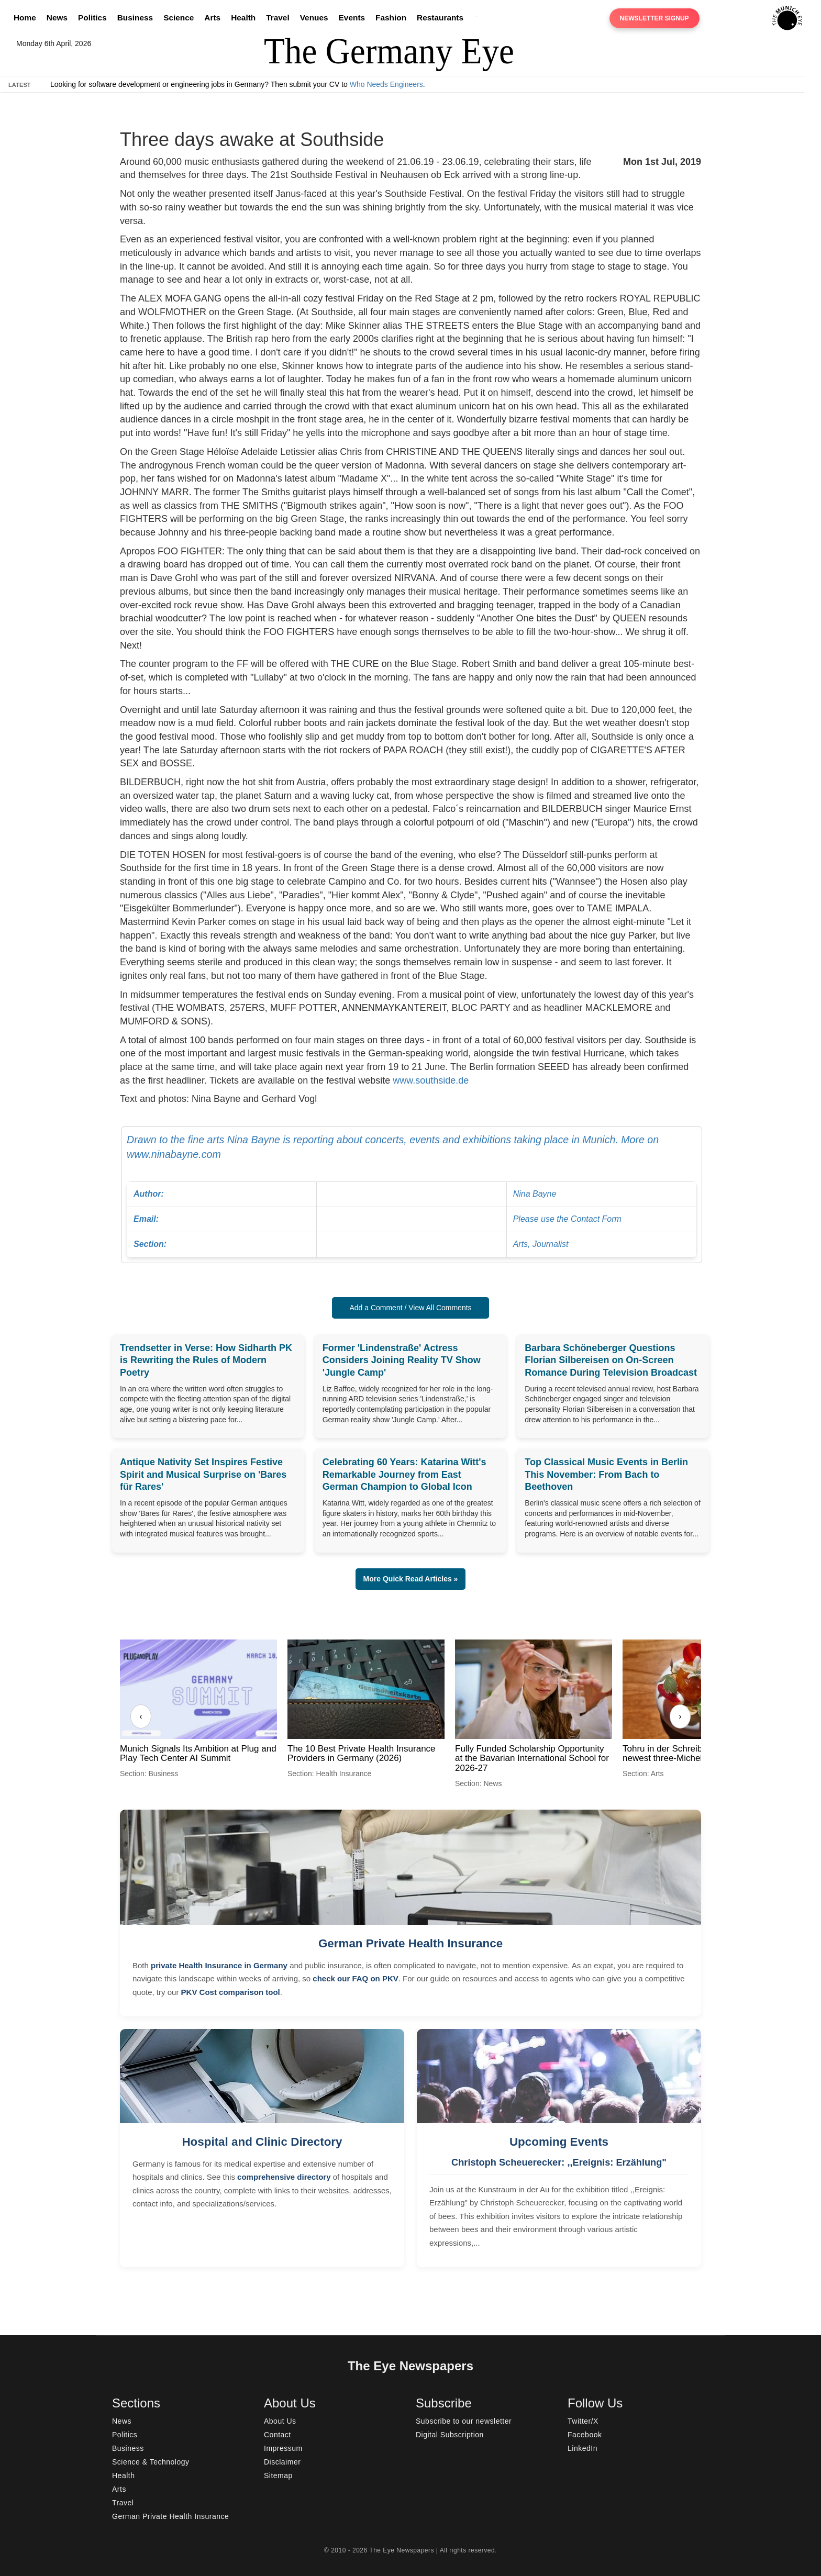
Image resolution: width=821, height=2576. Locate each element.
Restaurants (440, 17)
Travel (278, 17)
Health (243, 17)
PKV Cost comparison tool (230, 1992)
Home (25, 17)
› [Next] (680, 1716)
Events (352, 17)
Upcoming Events (558, 2141)
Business (135, 17)
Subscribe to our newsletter (464, 2421)
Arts (212, 17)
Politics (92, 17)
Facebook (585, 2434)
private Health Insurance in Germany (219, 1965)
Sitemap (278, 2475)
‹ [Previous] (140, 1716)
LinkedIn (582, 2448)
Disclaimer (282, 2462)
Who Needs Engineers (386, 84)
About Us (280, 2421)
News (57, 17)
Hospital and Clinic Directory (262, 2141)
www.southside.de (431, 1080)
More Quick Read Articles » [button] (410, 1579)
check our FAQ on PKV (355, 1978)
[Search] (479, 18)
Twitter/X (583, 2421)
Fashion (390, 17)
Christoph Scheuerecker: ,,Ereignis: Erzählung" (559, 2162)
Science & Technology (151, 2462)
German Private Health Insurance (410, 1943)
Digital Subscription (450, 2434)
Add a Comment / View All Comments (410, 1307)
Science (178, 17)
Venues (314, 17)
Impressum (283, 2448)
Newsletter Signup (654, 18)
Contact (277, 2434)
